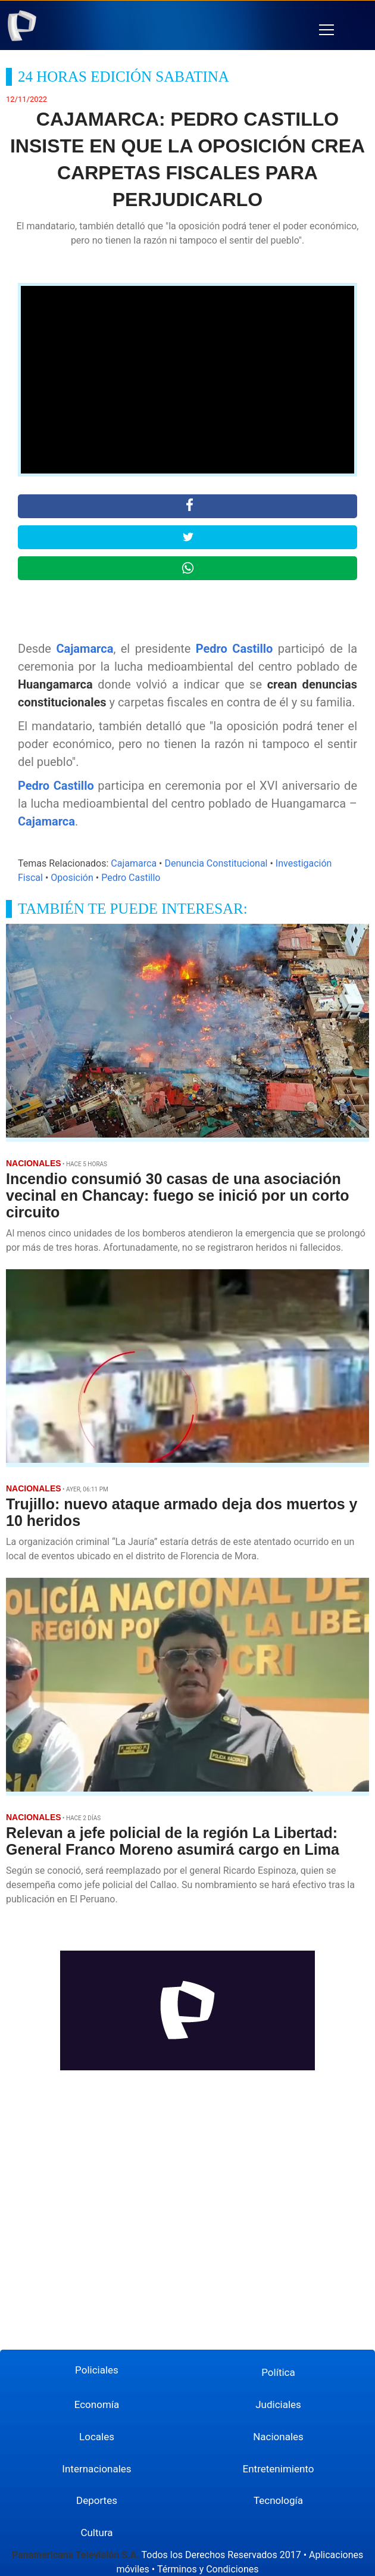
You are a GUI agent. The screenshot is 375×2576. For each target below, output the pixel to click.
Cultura (96, 2532)
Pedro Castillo (234, 648)
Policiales (96, 2370)
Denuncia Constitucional (215, 863)
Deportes (96, 2500)
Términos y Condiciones (208, 2569)
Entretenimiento (278, 2469)
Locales (96, 2437)
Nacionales (278, 2437)
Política (278, 2372)
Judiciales (278, 2404)
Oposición (72, 877)
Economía (97, 2404)
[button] (326, 30)
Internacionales (96, 2469)
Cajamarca (84, 648)
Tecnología (278, 2500)
